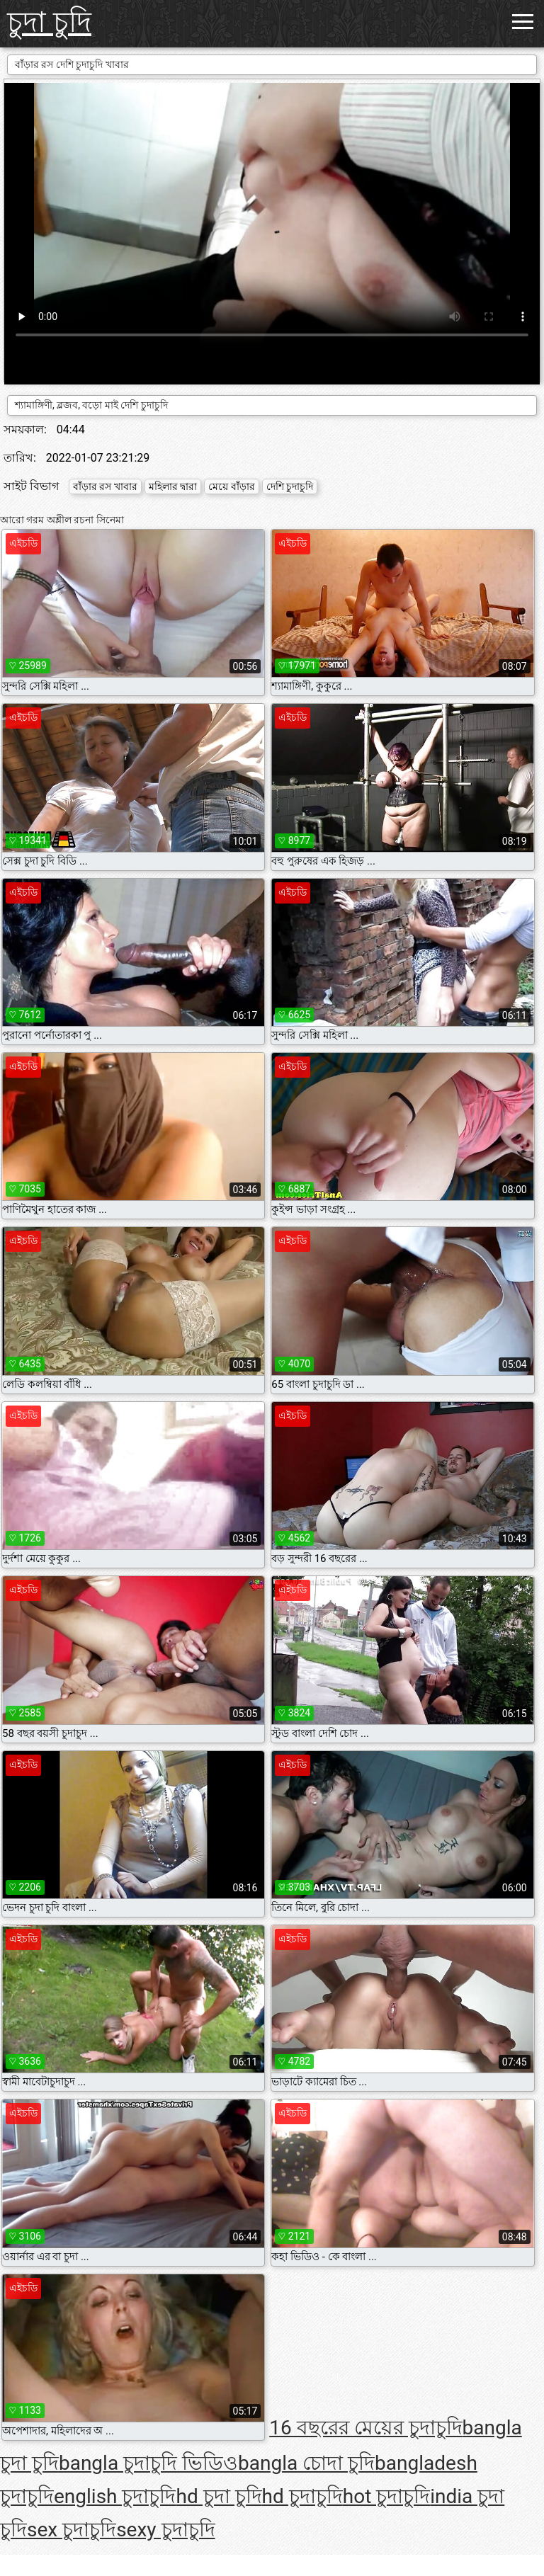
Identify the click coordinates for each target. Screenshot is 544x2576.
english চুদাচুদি (115, 2496)
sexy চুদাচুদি (165, 2529)
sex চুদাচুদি (71, 2529)
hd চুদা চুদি (218, 2496)
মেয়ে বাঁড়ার (231, 486)
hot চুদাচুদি (387, 2496)
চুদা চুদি (49, 22)
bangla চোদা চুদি (306, 2463)
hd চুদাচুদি (302, 2496)
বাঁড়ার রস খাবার (105, 486)
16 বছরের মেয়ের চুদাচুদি (365, 2427)
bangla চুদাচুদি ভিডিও (148, 2463)
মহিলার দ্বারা (173, 486)
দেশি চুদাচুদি (289, 486)
